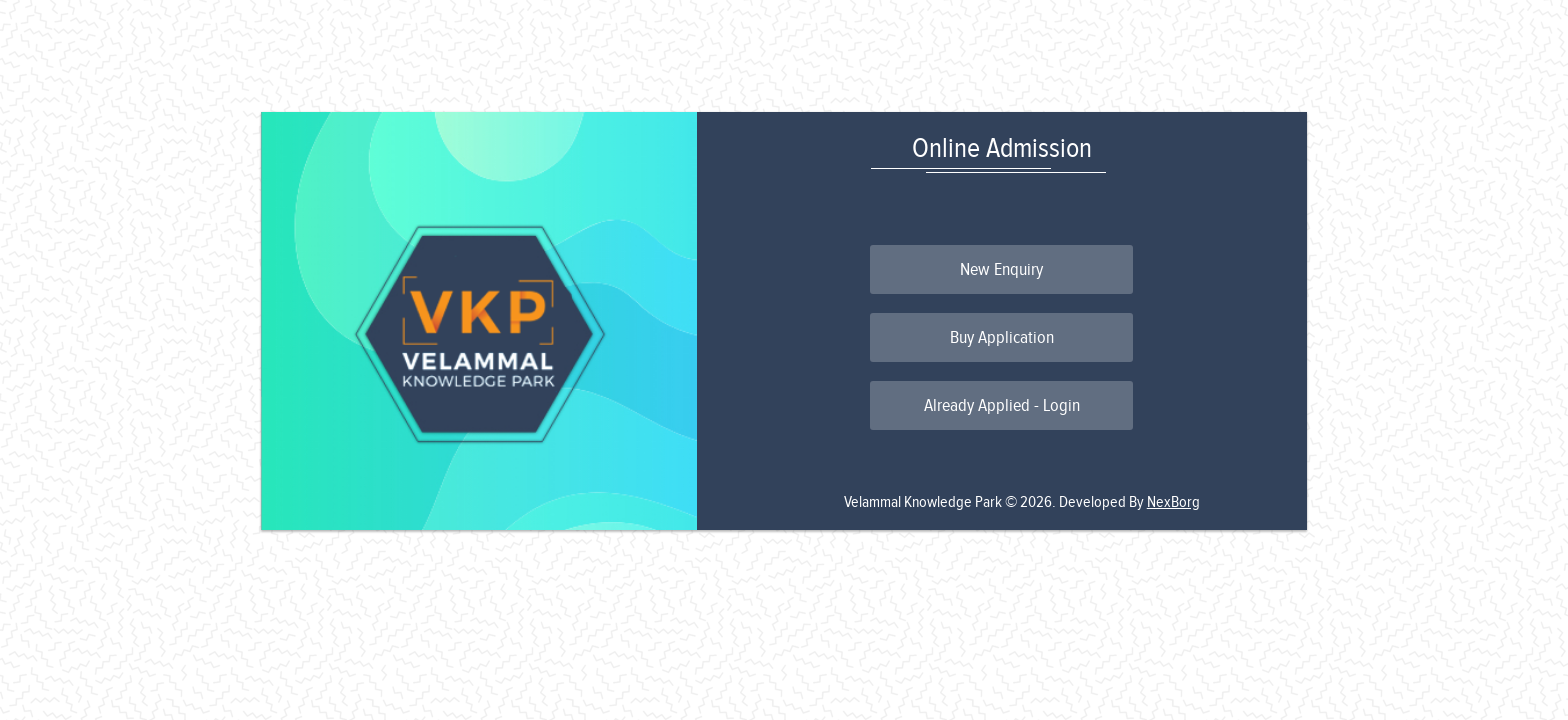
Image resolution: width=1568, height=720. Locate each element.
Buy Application (1002, 337)
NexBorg (1173, 502)
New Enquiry (1001, 269)
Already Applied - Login (1002, 405)
